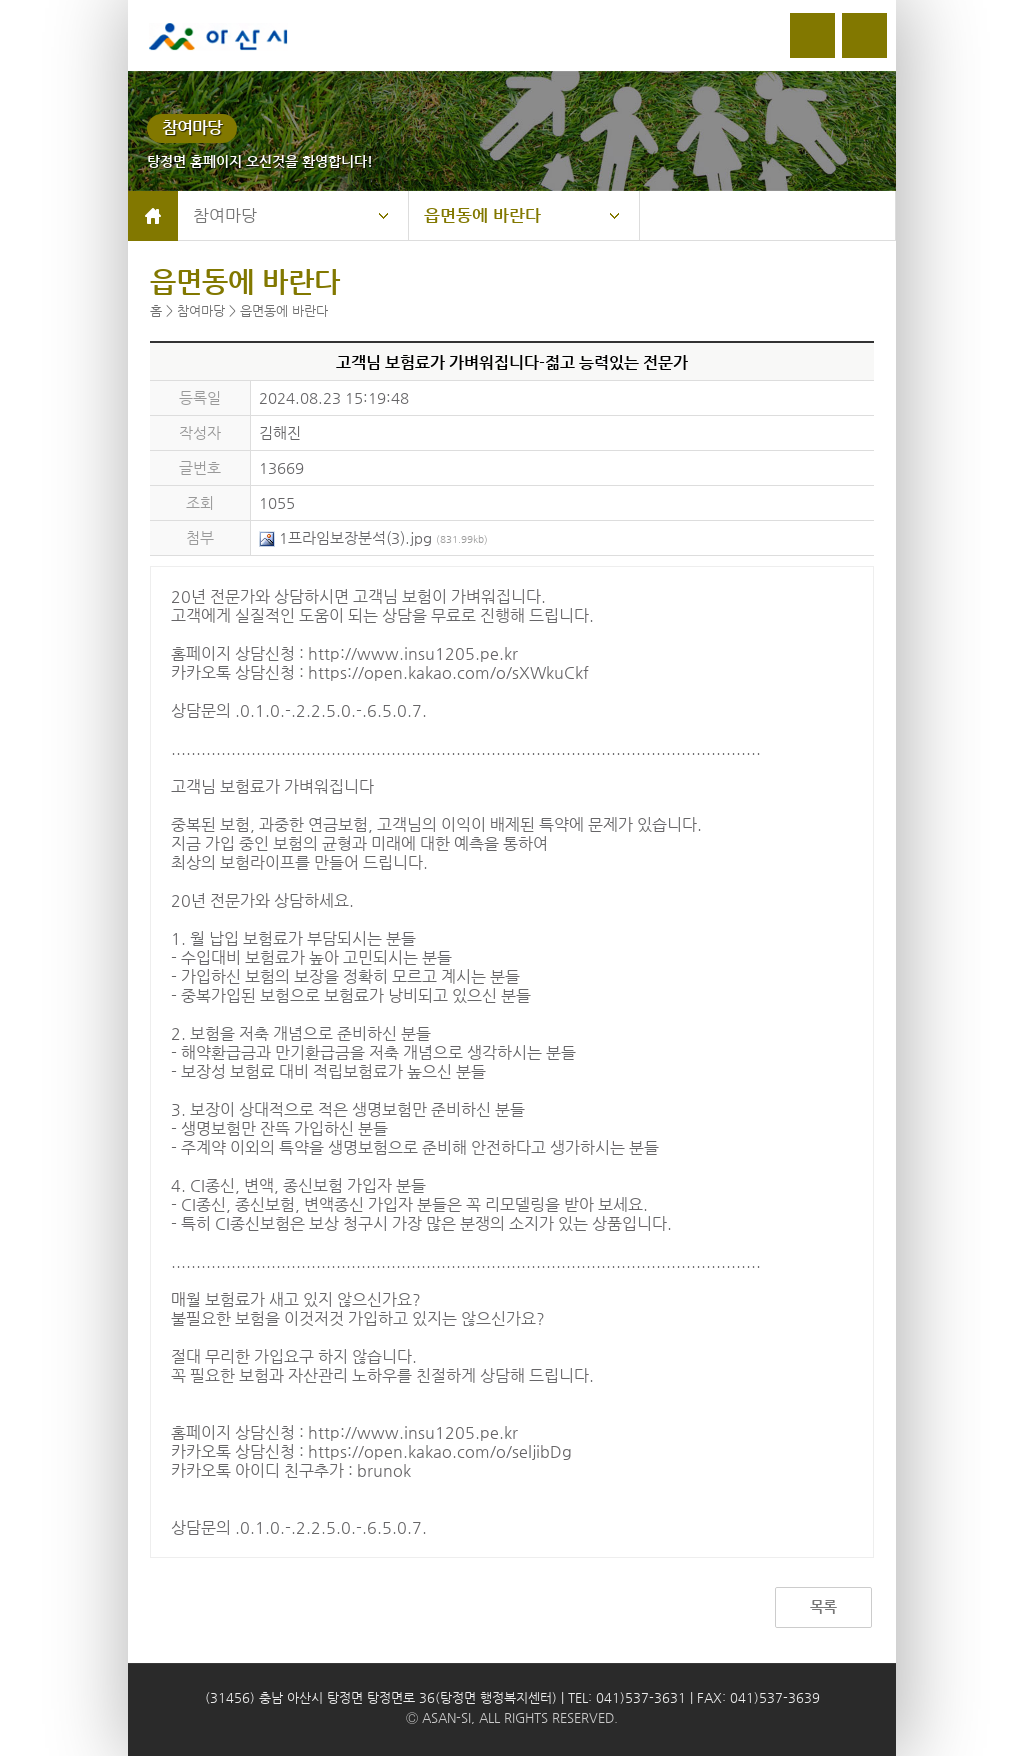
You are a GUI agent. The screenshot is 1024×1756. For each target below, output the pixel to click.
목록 (823, 1606)
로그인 (812, 35)
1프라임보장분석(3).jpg (373, 537)
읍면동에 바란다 (482, 215)
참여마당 (225, 215)
